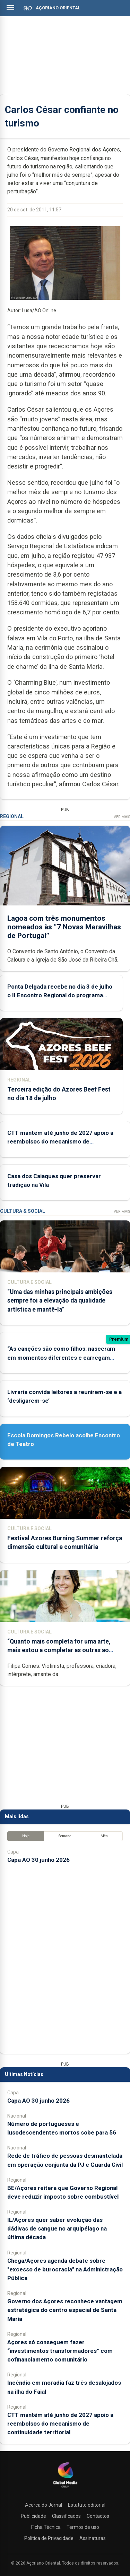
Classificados (66, 2516)
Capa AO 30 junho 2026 (38, 1859)
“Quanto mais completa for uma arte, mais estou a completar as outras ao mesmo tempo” (59, 1650)
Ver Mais (122, 817)
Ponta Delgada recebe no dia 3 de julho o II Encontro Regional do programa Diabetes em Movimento (59, 995)
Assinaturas (92, 2538)
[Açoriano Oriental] (65, 2488)
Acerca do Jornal (43, 2505)
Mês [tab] (104, 1836)
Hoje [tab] (25, 1836)
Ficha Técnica (46, 2527)
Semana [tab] (65, 1836)
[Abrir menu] (10, 7)
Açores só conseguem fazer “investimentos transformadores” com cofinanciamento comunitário (60, 2351)
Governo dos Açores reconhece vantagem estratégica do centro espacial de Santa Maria (64, 2310)
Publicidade (33, 2516)
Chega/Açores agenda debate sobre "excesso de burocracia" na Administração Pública (65, 2269)
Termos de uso (83, 2527)
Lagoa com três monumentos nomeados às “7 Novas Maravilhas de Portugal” (64, 927)
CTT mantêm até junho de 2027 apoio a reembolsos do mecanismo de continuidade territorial (60, 1141)
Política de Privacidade (48, 2538)
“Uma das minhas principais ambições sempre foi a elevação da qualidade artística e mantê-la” (59, 1300)
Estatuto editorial (86, 2505)
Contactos (98, 2516)
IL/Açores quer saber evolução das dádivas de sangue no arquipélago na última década (57, 2228)
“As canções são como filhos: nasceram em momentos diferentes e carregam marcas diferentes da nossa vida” (61, 1357)
